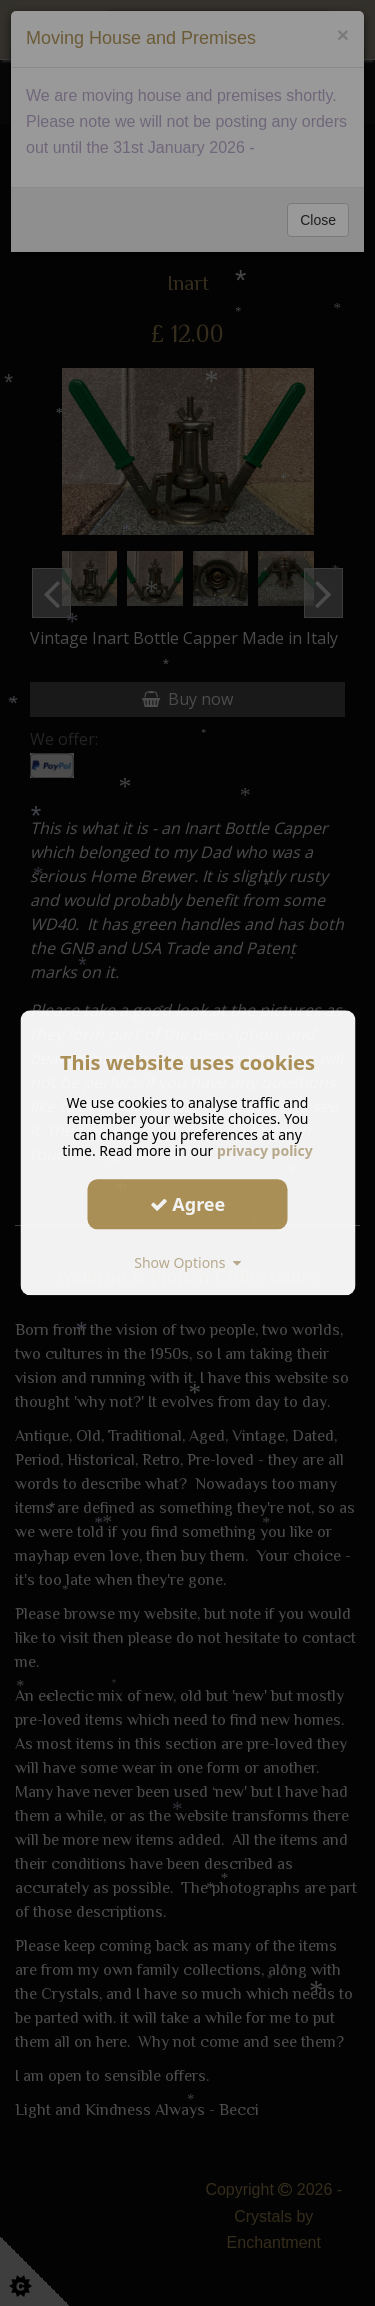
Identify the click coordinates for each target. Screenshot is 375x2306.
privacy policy (265, 1150)
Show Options (187, 1262)
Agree (188, 1204)
